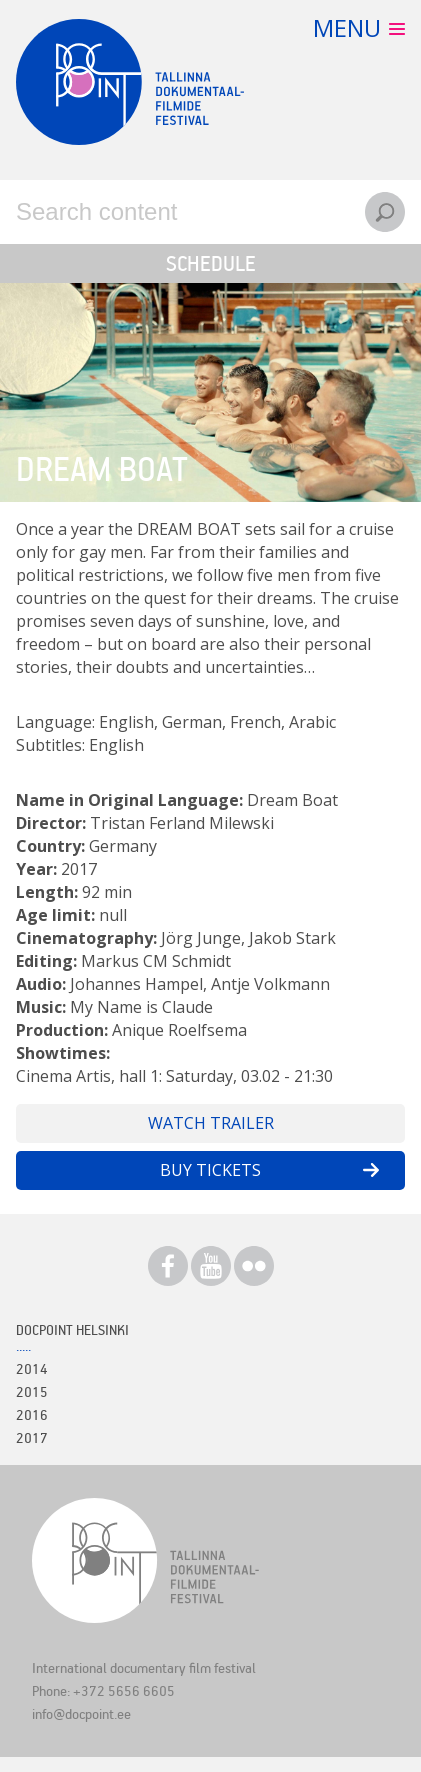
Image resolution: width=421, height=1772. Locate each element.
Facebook (168, 1266)
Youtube (211, 1266)
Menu (347, 27)
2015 (32, 1391)
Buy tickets (210, 1170)
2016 (32, 1414)
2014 (32, 1368)
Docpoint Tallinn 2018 (130, 82)
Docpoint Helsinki (72, 1329)
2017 (32, 1437)
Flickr (254, 1266)
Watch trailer (211, 1123)
